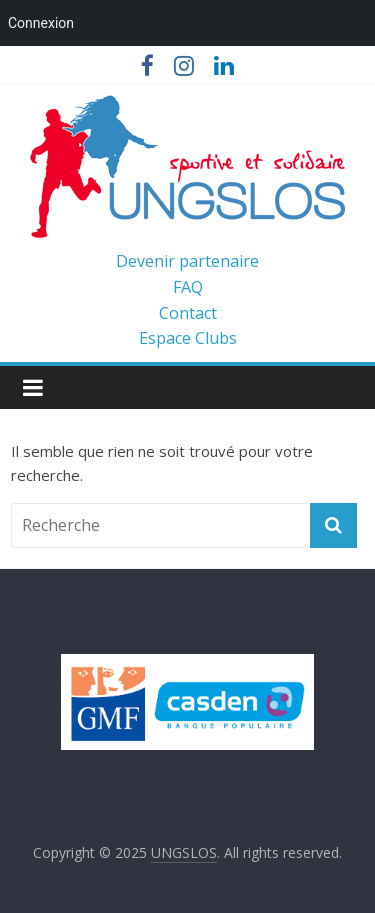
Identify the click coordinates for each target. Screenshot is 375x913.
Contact (188, 313)
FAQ (188, 287)
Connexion (41, 23)
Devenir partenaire (187, 261)
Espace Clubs (188, 338)
